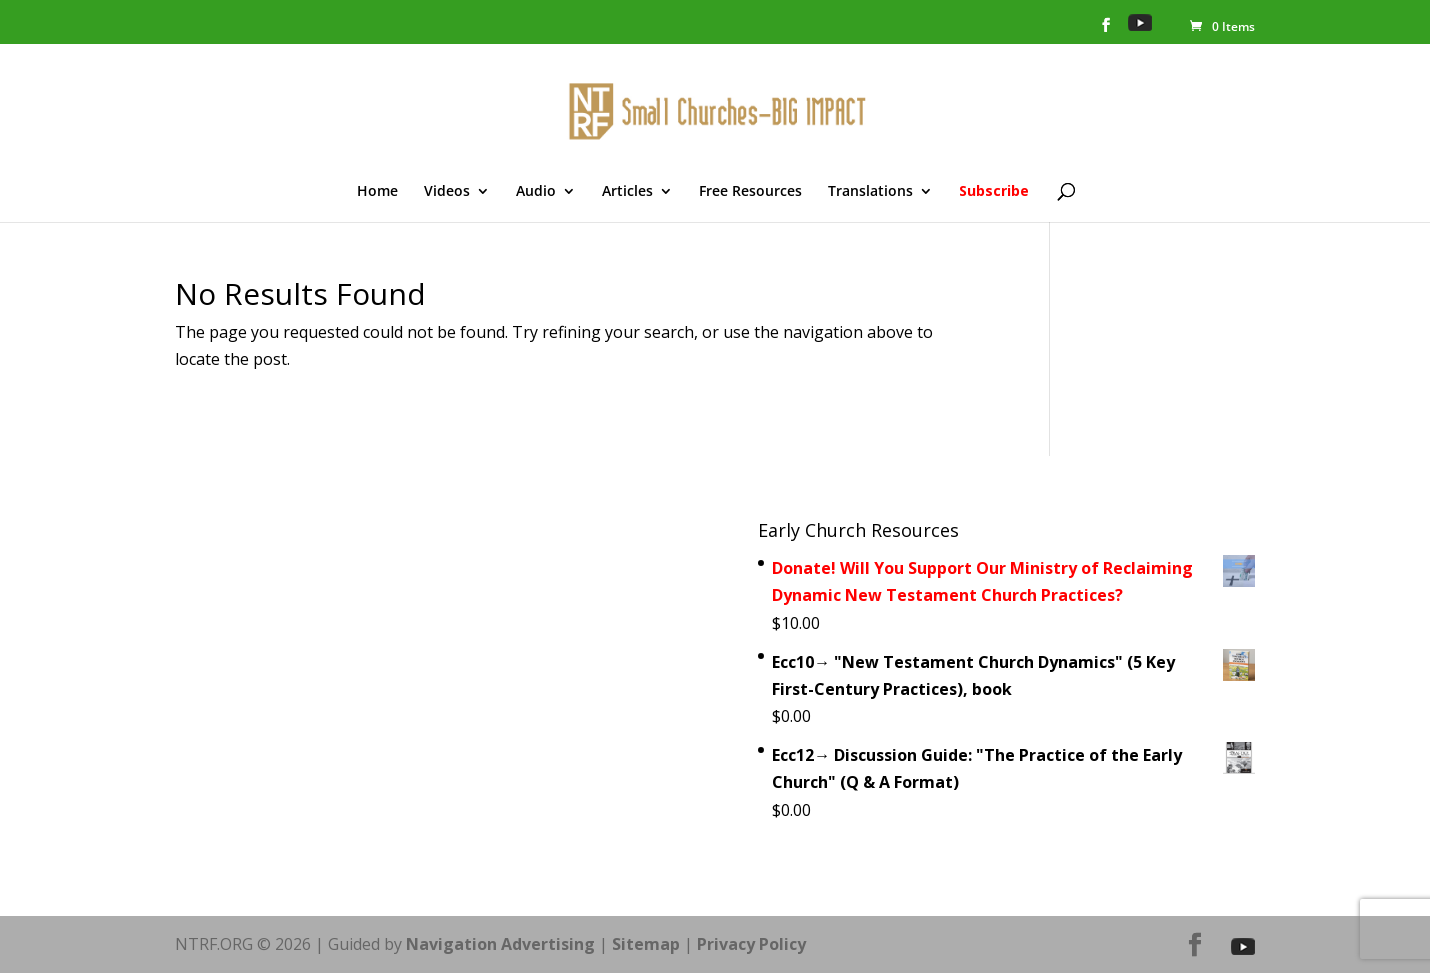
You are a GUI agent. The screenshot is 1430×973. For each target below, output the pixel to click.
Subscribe (994, 192)
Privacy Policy (751, 944)
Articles (627, 192)
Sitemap (646, 944)
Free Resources (750, 192)
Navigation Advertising (500, 944)
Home (377, 192)
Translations (870, 192)
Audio (536, 192)
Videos (447, 192)
